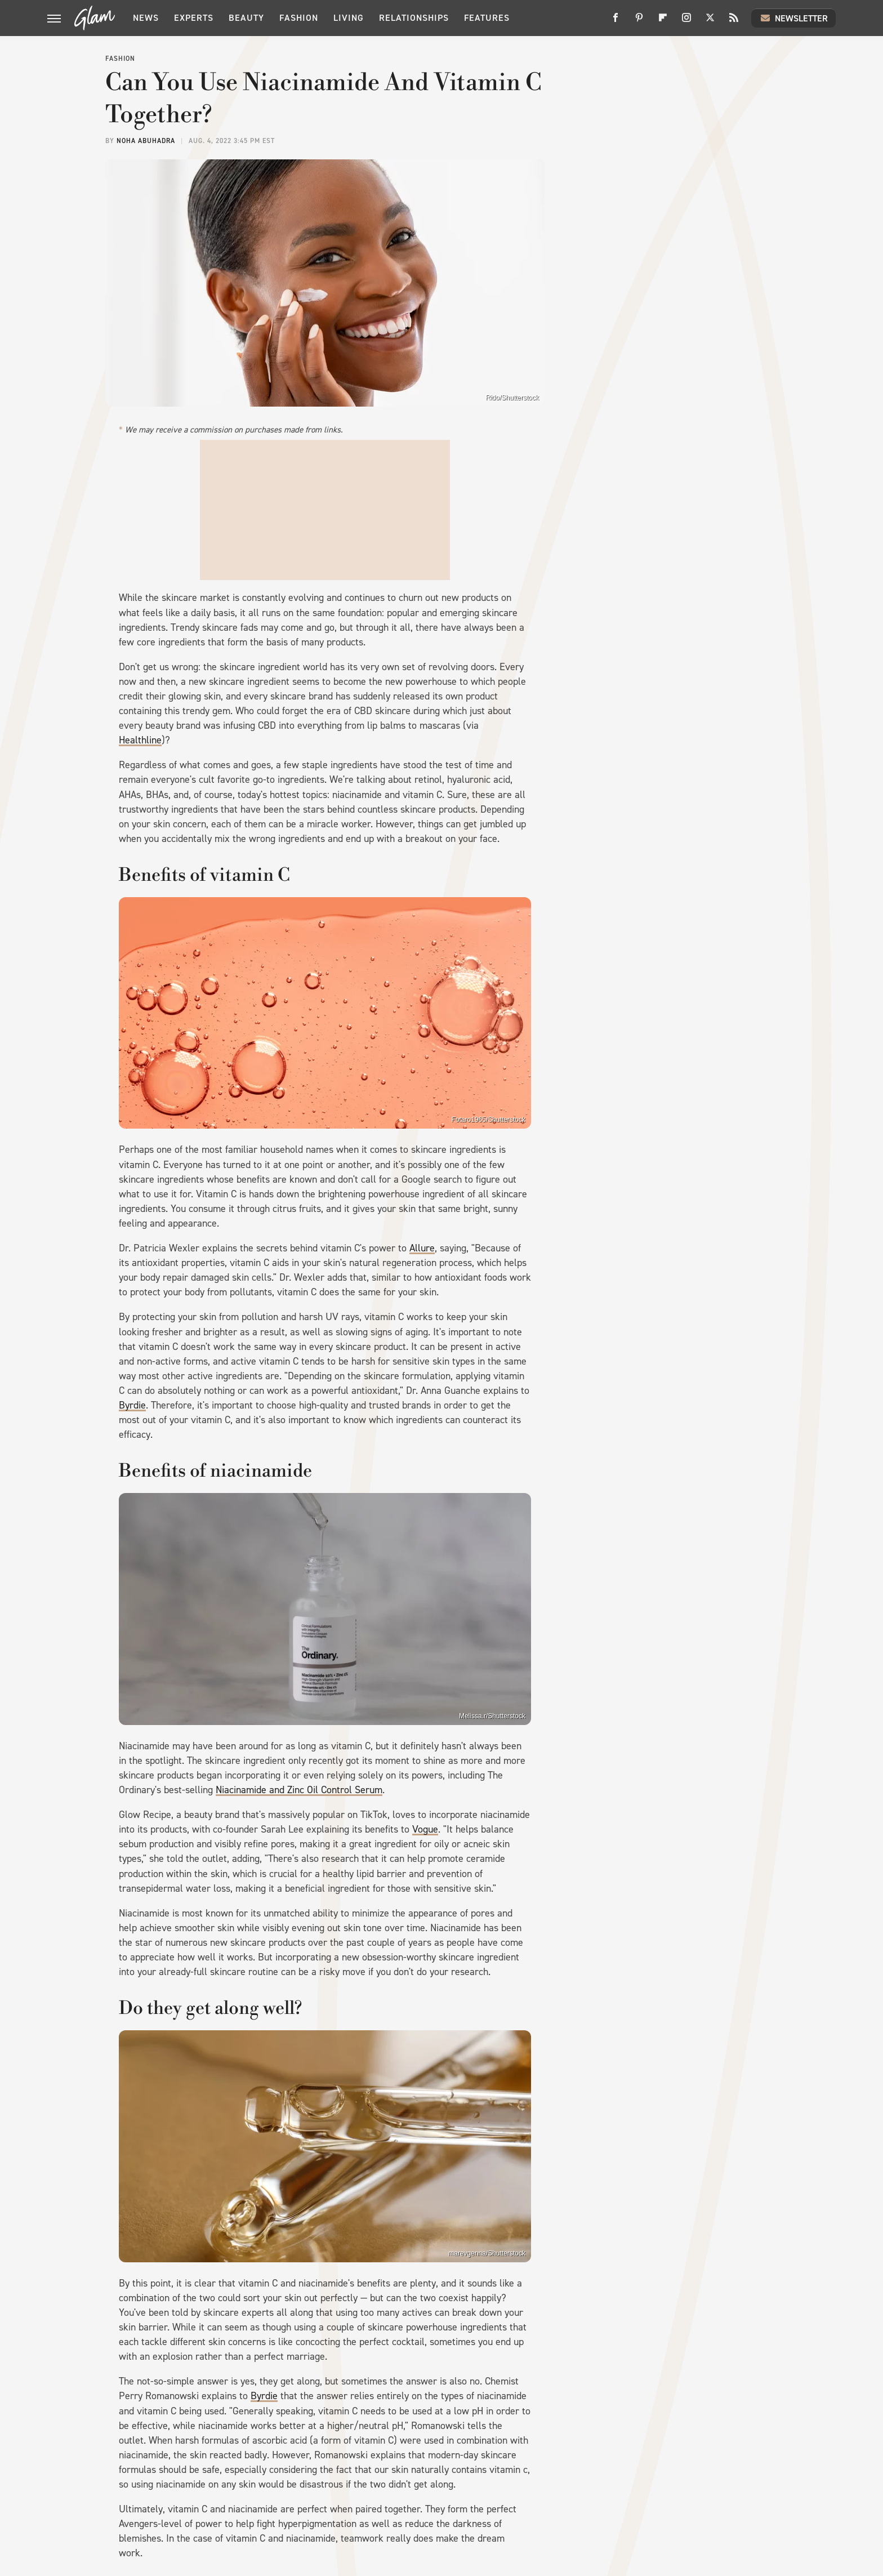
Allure (422, 1248)
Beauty (246, 18)
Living (348, 18)
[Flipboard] (663, 21)
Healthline (140, 740)
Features (487, 18)
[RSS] (734, 21)
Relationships (414, 18)
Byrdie (132, 1405)
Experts (193, 18)
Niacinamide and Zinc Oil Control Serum (299, 1790)
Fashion (298, 18)
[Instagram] (686, 21)
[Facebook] (615, 21)
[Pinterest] (639, 21)
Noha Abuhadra (146, 140)
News (146, 18)
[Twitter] (710, 21)
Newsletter (793, 18)
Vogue (425, 1829)
